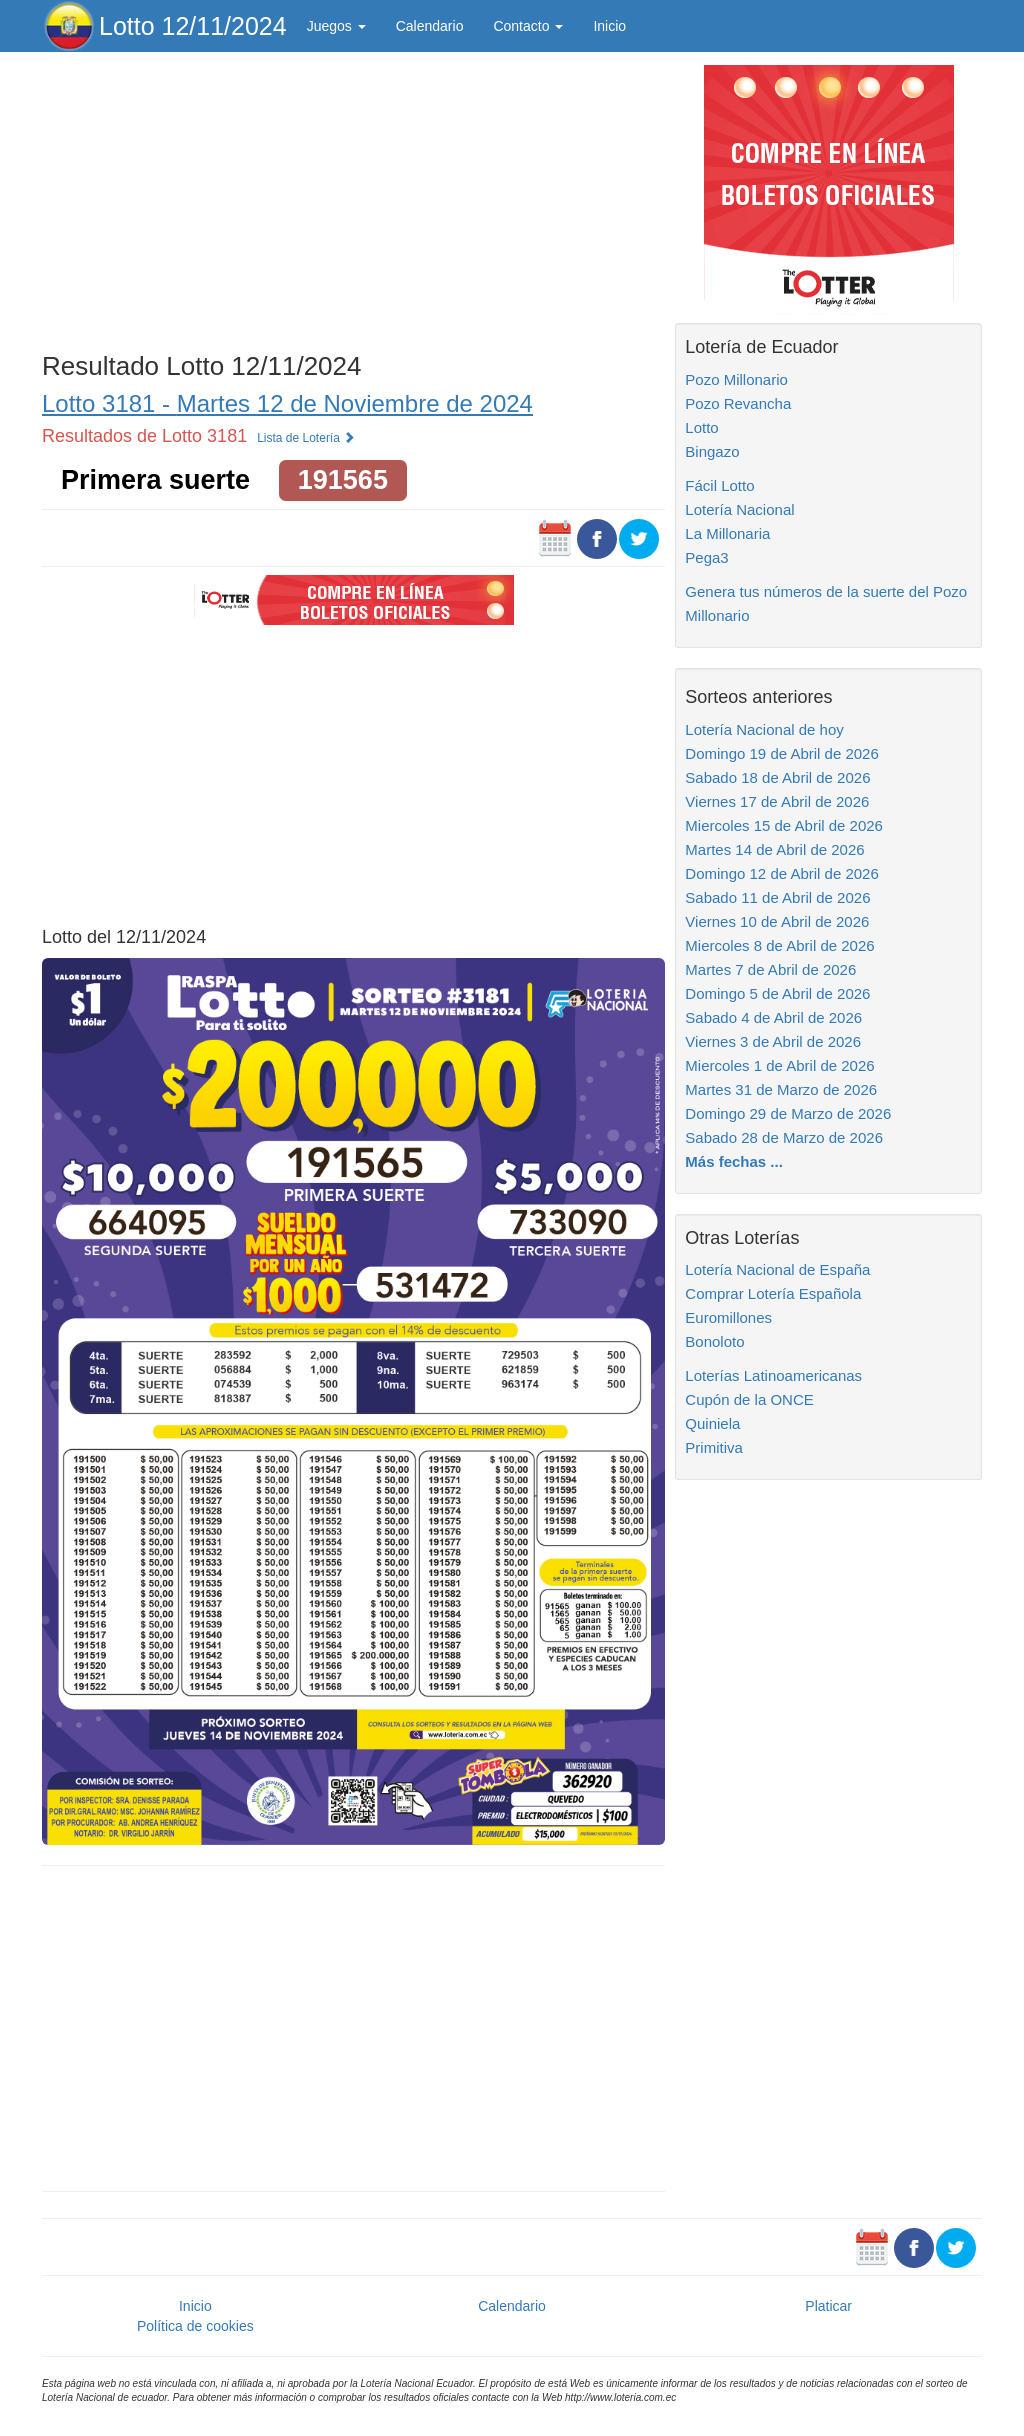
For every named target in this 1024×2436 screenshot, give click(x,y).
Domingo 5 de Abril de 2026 (777, 993)
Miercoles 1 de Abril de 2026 (779, 1065)
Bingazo (712, 451)
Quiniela (712, 1423)
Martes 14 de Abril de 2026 (774, 849)
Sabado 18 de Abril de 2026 (777, 777)
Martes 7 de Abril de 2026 (770, 969)
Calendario (430, 26)
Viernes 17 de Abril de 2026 (777, 801)
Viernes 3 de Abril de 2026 (773, 1041)
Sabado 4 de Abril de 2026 (773, 1017)
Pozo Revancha (738, 403)
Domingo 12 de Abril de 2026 (781, 873)
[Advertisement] (353, 197)
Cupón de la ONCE (749, 1399)
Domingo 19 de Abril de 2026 (781, 753)
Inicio (609, 26)
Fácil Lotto (719, 485)
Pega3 (706, 557)
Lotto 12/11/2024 (193, 26)
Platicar (828, 2306)
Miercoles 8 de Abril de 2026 (779, 945)
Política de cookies (195, 2326)
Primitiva (714, 1447)
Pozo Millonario (736, 379)
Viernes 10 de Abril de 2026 (777, 921)
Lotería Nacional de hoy (764, 729)
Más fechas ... (734, 1161)
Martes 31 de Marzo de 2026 (781, 1089)
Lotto (701, 427)
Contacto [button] (528, 26)
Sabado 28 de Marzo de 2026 (784, 1137)
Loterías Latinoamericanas (773, 1375)
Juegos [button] (336, 26)
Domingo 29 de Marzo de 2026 (788, 1113)
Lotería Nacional (739, 509)
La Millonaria (727, 533)
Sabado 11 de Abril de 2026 (777, 897)
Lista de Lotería (306, 438)
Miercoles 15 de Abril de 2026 (784, 825)
